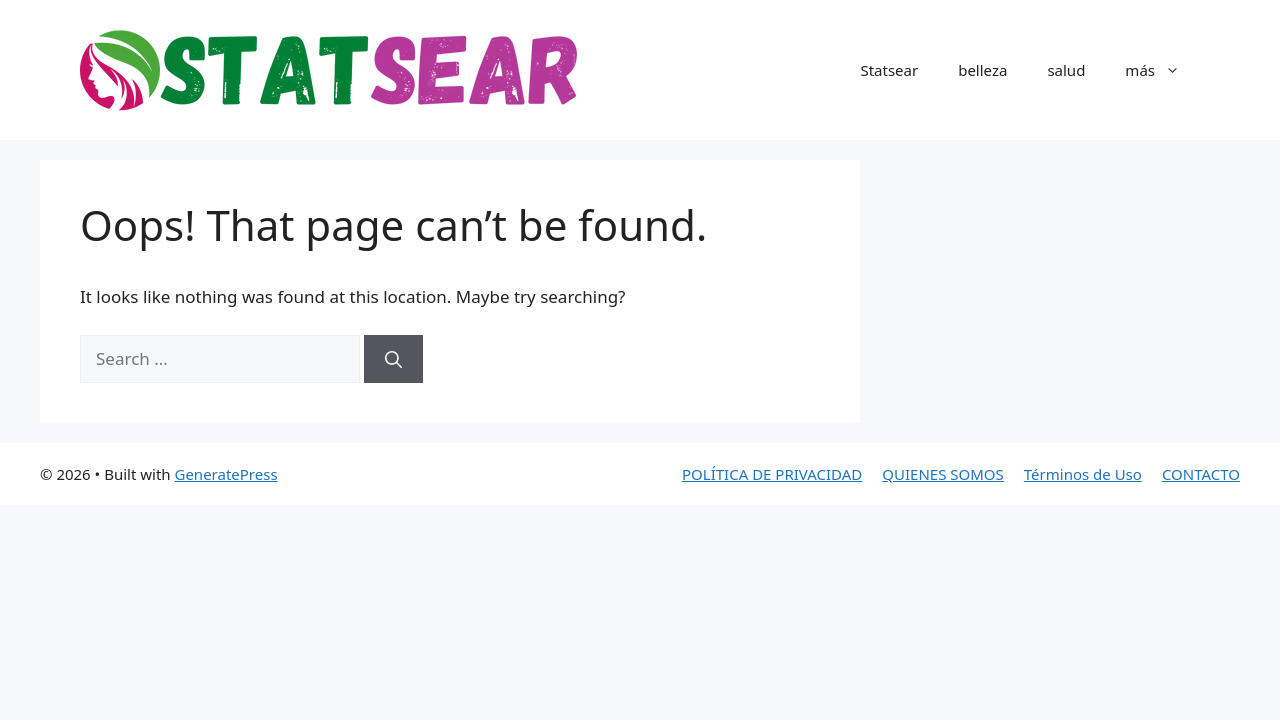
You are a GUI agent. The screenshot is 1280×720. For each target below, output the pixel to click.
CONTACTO (1201, 474)
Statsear (889, 70)
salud (1066, 70)
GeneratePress (225, 474)
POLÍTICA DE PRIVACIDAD (772, 474)
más (1162, 70)
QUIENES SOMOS (943, 474)
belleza (982, 70)
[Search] (393, 359)
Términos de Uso (1083, 474)
